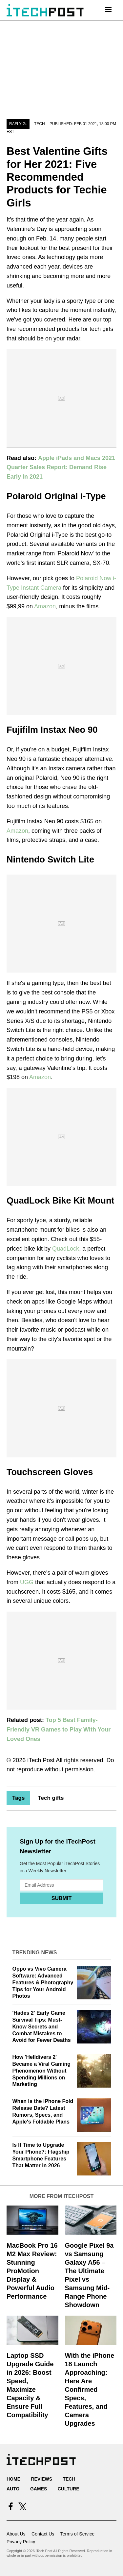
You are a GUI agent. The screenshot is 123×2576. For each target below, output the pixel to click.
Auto (13, 2488)
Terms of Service (77, 2533)
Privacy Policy (21, 2541)
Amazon (45, 606)
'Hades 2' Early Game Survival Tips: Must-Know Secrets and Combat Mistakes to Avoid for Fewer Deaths (41, 2026)
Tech (39, 124)
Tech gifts (51, 1798)
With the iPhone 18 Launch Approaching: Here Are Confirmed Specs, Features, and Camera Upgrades (89, 2389)
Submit (61, 1898)
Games (38, 2488)
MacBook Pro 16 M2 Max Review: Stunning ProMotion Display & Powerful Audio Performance (32, 2271)
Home (13, 2479)
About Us (16, 2533)
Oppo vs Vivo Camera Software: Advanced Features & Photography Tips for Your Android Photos (42, 1982)
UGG (26, 1582)
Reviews (41, 2479)
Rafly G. (18, 124)
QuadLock (65, 1248)
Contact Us (42, 2533)
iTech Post (40, 1760)
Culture (68, 2488)
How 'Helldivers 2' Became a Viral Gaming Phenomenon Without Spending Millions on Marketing (41, 2070)
